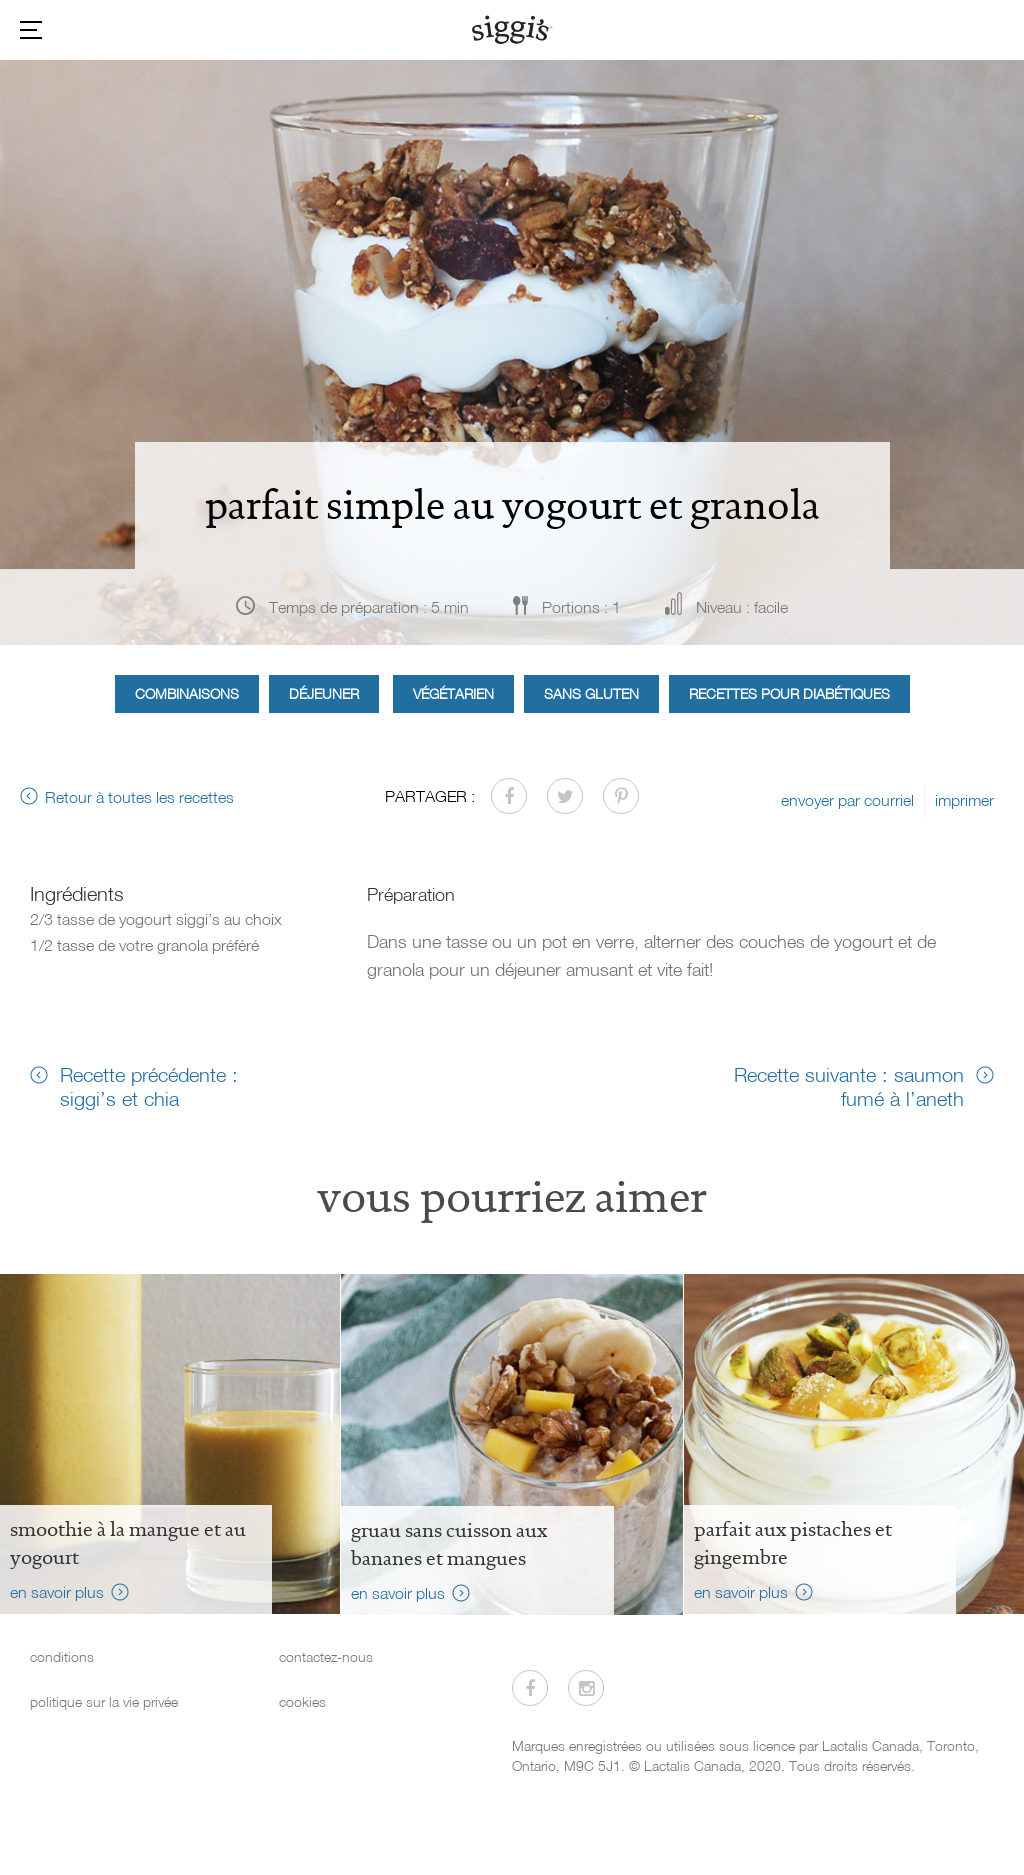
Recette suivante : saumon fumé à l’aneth (849, 1086)
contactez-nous (326, 1656)
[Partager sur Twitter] (565, 796)
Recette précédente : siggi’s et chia (149, 1086)
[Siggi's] (512, 29)
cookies (302, 1701)
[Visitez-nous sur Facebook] (530, 1688)
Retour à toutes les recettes (139, 797)
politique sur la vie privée (104, 1701)
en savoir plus (57, 1592)
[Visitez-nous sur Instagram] (586, 1688)
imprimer (964, 800)
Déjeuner (324, 693)
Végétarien (453, 693)
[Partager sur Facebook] (509, 796)
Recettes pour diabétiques (789, 693)
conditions (62, 1656)
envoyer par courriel (847, 800)
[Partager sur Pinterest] (621, 796)
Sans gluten (591, 693)
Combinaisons (187, 693)
